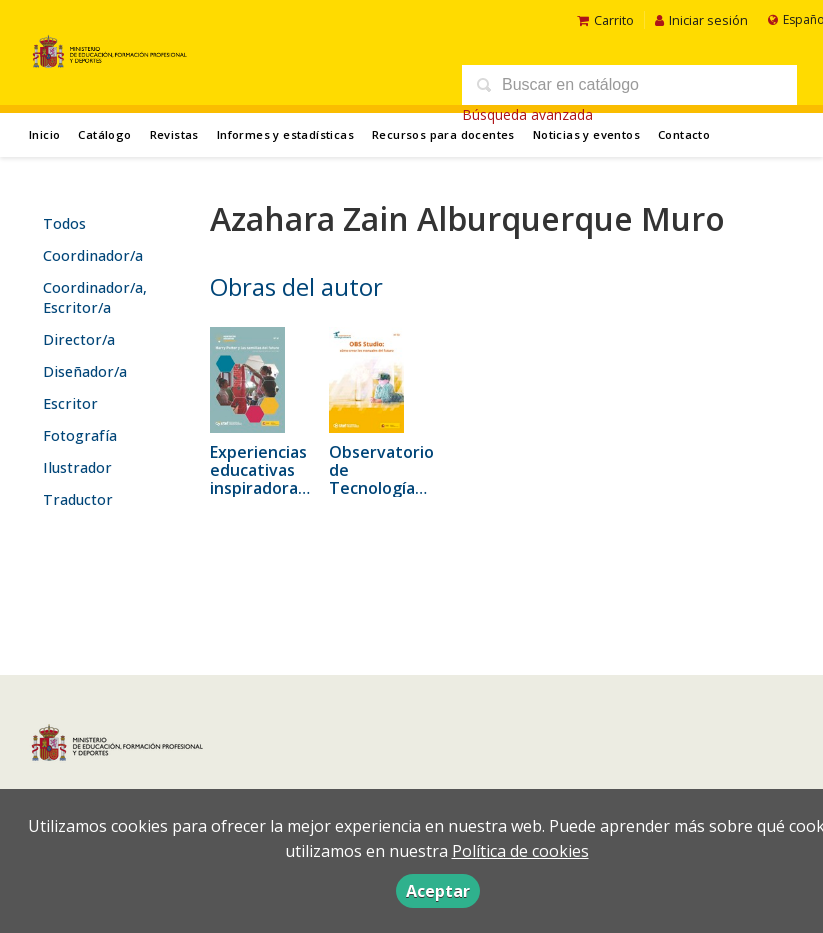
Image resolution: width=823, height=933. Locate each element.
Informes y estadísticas (285, 134)
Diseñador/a (85, 371)
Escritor (70, 403)
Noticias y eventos (586, 134)
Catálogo (104, 134)
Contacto (684, 134)
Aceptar (438, 891)
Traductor (78, 499)
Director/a (79, 339)
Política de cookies (520, 851)
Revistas (174, 134)
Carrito (605, 20)
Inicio (44, 134)
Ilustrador (77, 467)
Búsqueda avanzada (527, 114)
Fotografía (80, 435)
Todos (64, 223)
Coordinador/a (93, 255)
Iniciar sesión (701, 20)
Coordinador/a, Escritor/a (95, 297)
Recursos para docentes (443, 134)
